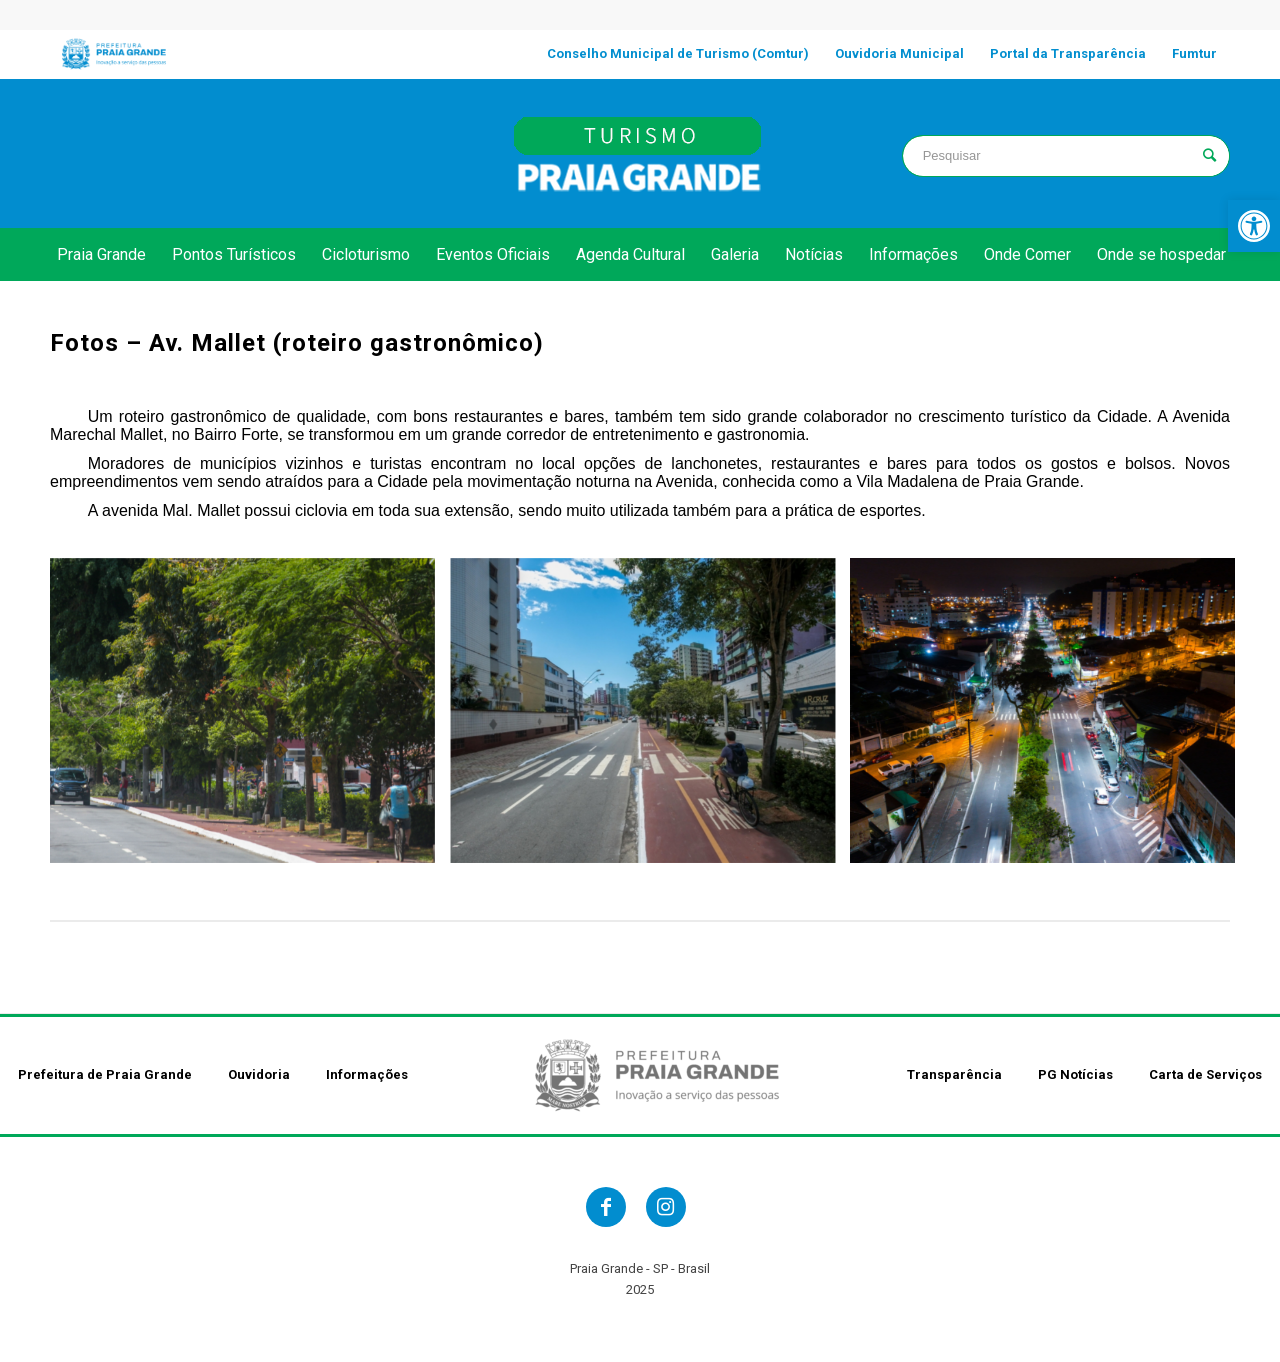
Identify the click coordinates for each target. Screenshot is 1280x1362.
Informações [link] (367, 1074)
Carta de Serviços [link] (1205, 1074)
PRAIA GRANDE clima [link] (214, 153)
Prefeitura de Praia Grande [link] (105, 1074)
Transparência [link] (954, 1074)
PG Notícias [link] (1075, 1074)
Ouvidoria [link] (259, 1074)
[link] (1254, 226)
